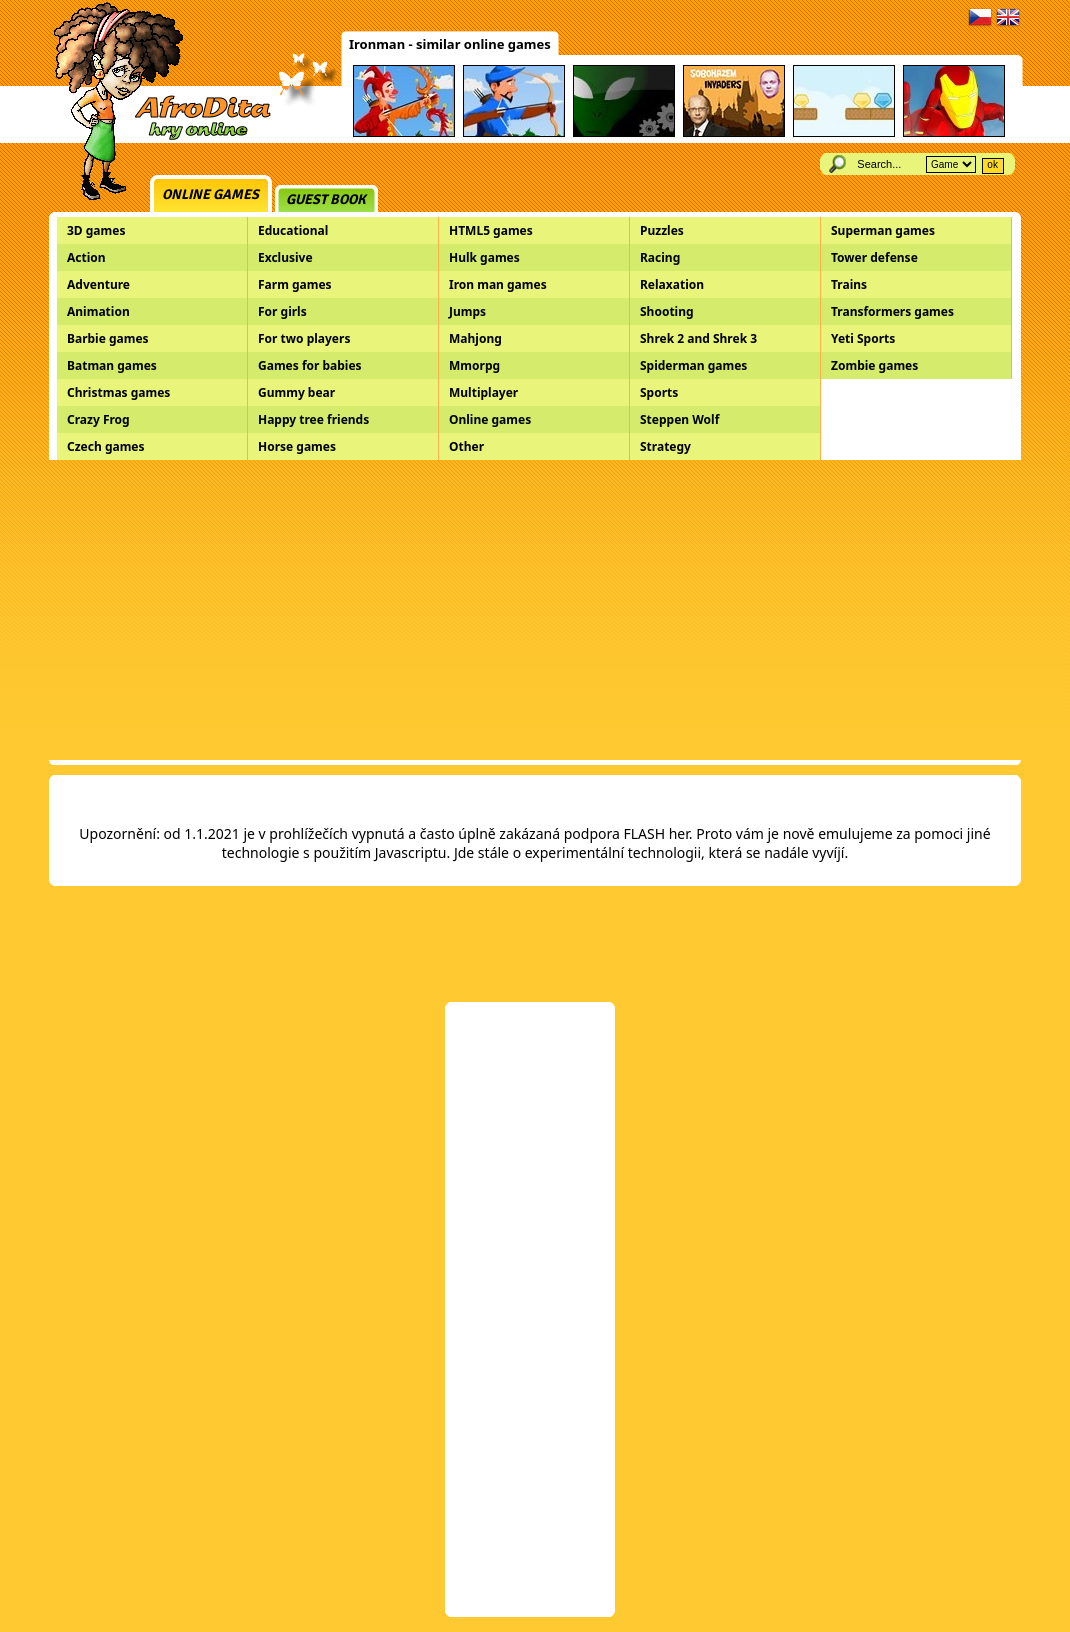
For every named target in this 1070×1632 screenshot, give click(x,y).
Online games (210, 194)
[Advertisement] (535, 610)
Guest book (326, 199)
